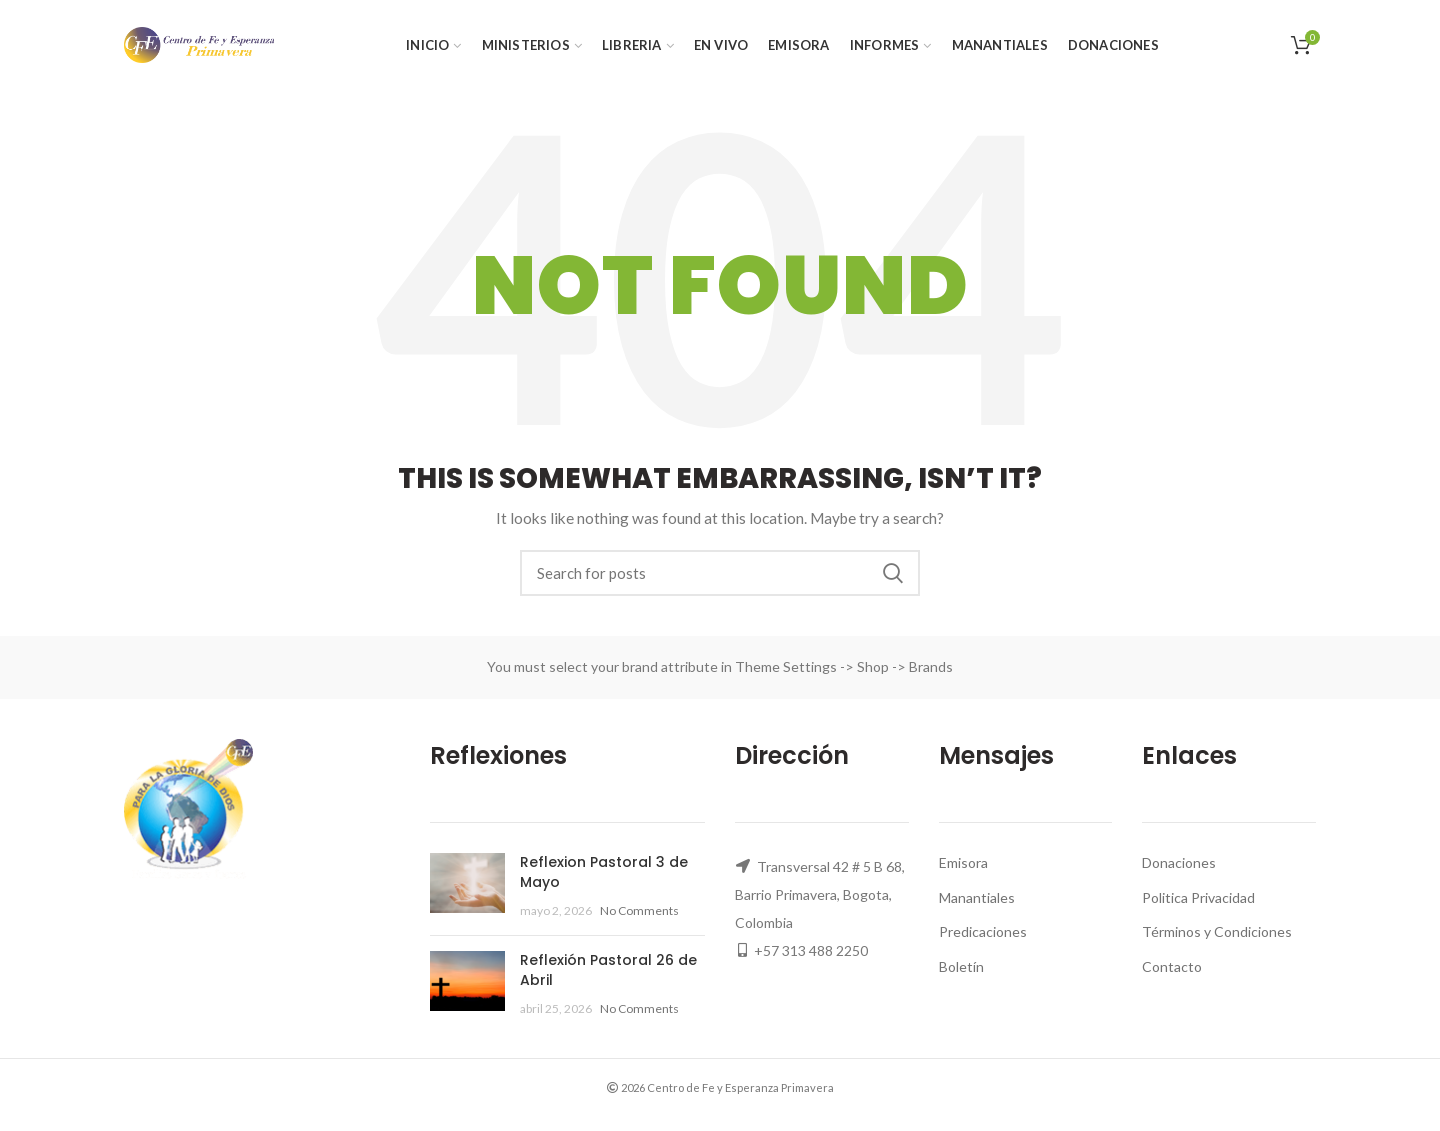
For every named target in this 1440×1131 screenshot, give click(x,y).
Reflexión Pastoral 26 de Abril (608, 970)
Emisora (963, 862)
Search (893, 573)
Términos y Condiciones (1217, 931)
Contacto (1172, 966)
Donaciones (1179, 862)
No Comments (639, 910)
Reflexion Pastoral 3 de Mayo (604, 872)
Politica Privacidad (1198, 897)
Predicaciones (983, 931)
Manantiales (977, 897)
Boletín (961, 966)
